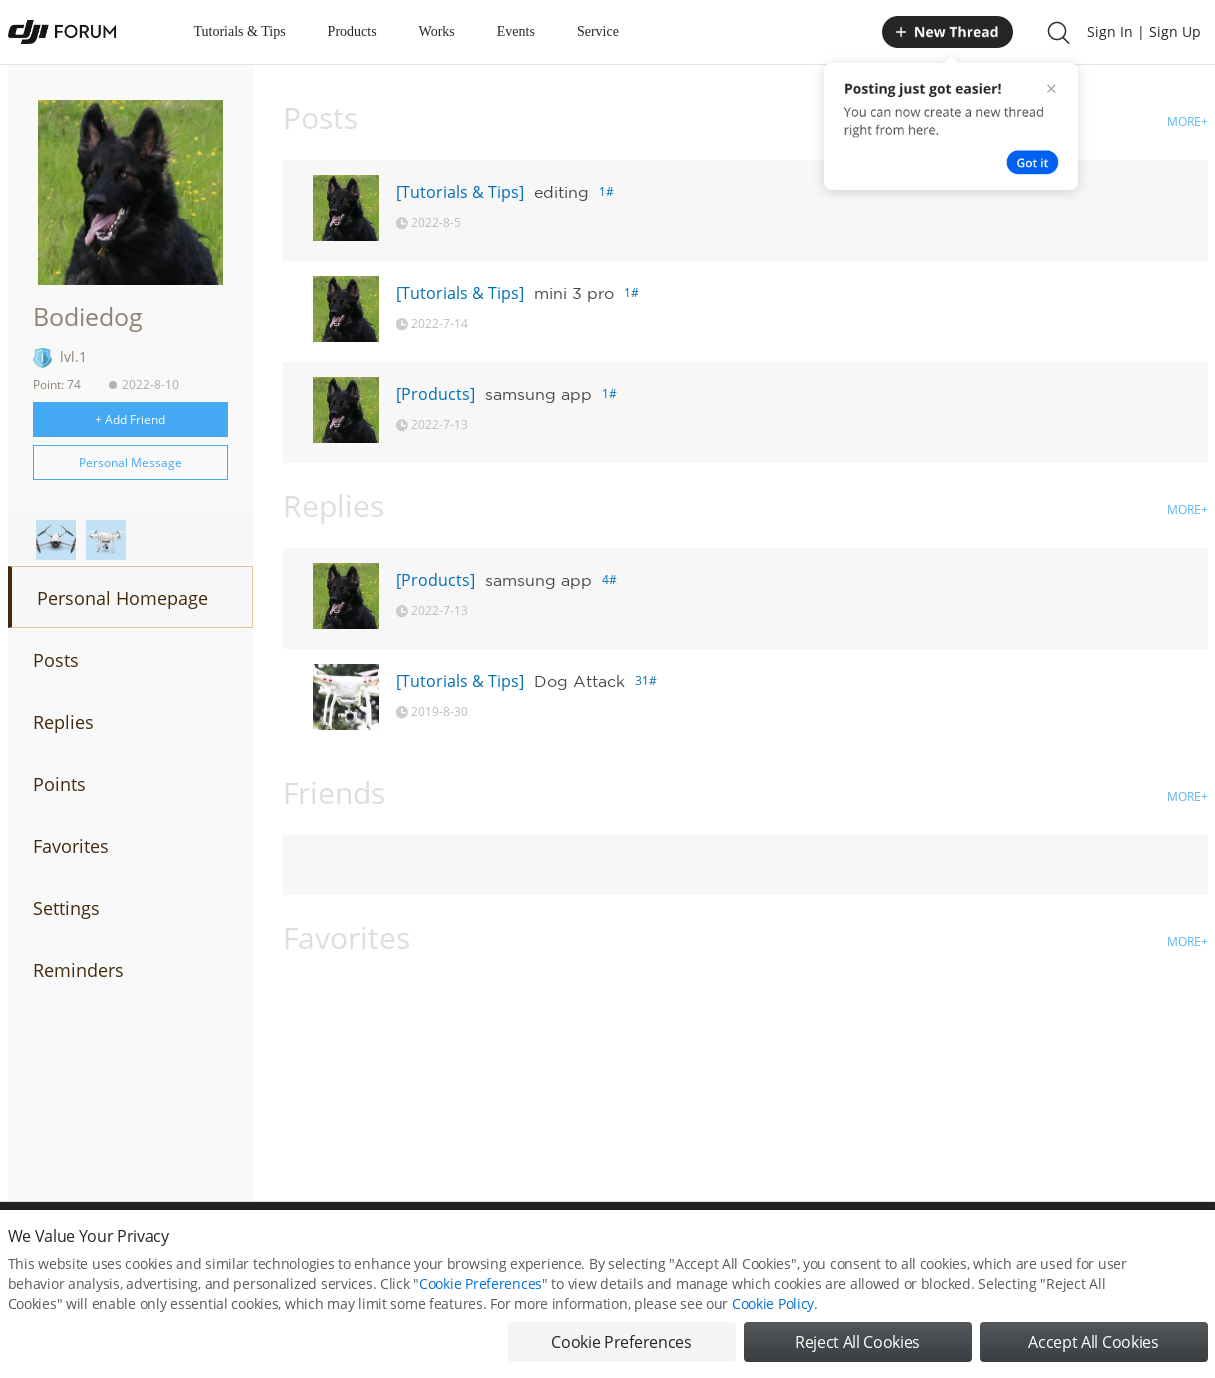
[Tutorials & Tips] (460, 192)
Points (59, 784)
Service (598, 31)
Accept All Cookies (1093, 1355)
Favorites (71, 846)
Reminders (78, 970)
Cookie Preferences (480, 1296)
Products (352, 31)
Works (437, 31)
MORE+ (1187, 121)
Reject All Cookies (857, 1355)
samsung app (538, 394)
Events (516, 31)
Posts (56, 660)
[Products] (435, 394)
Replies (63, 722)
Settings (66, 908)
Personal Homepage (122, 598)
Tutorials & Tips (240, 31)
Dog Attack (579, 681)
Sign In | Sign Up (1144, 31)
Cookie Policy (773, 1316)
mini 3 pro (574, 293)
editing (561, 192)
